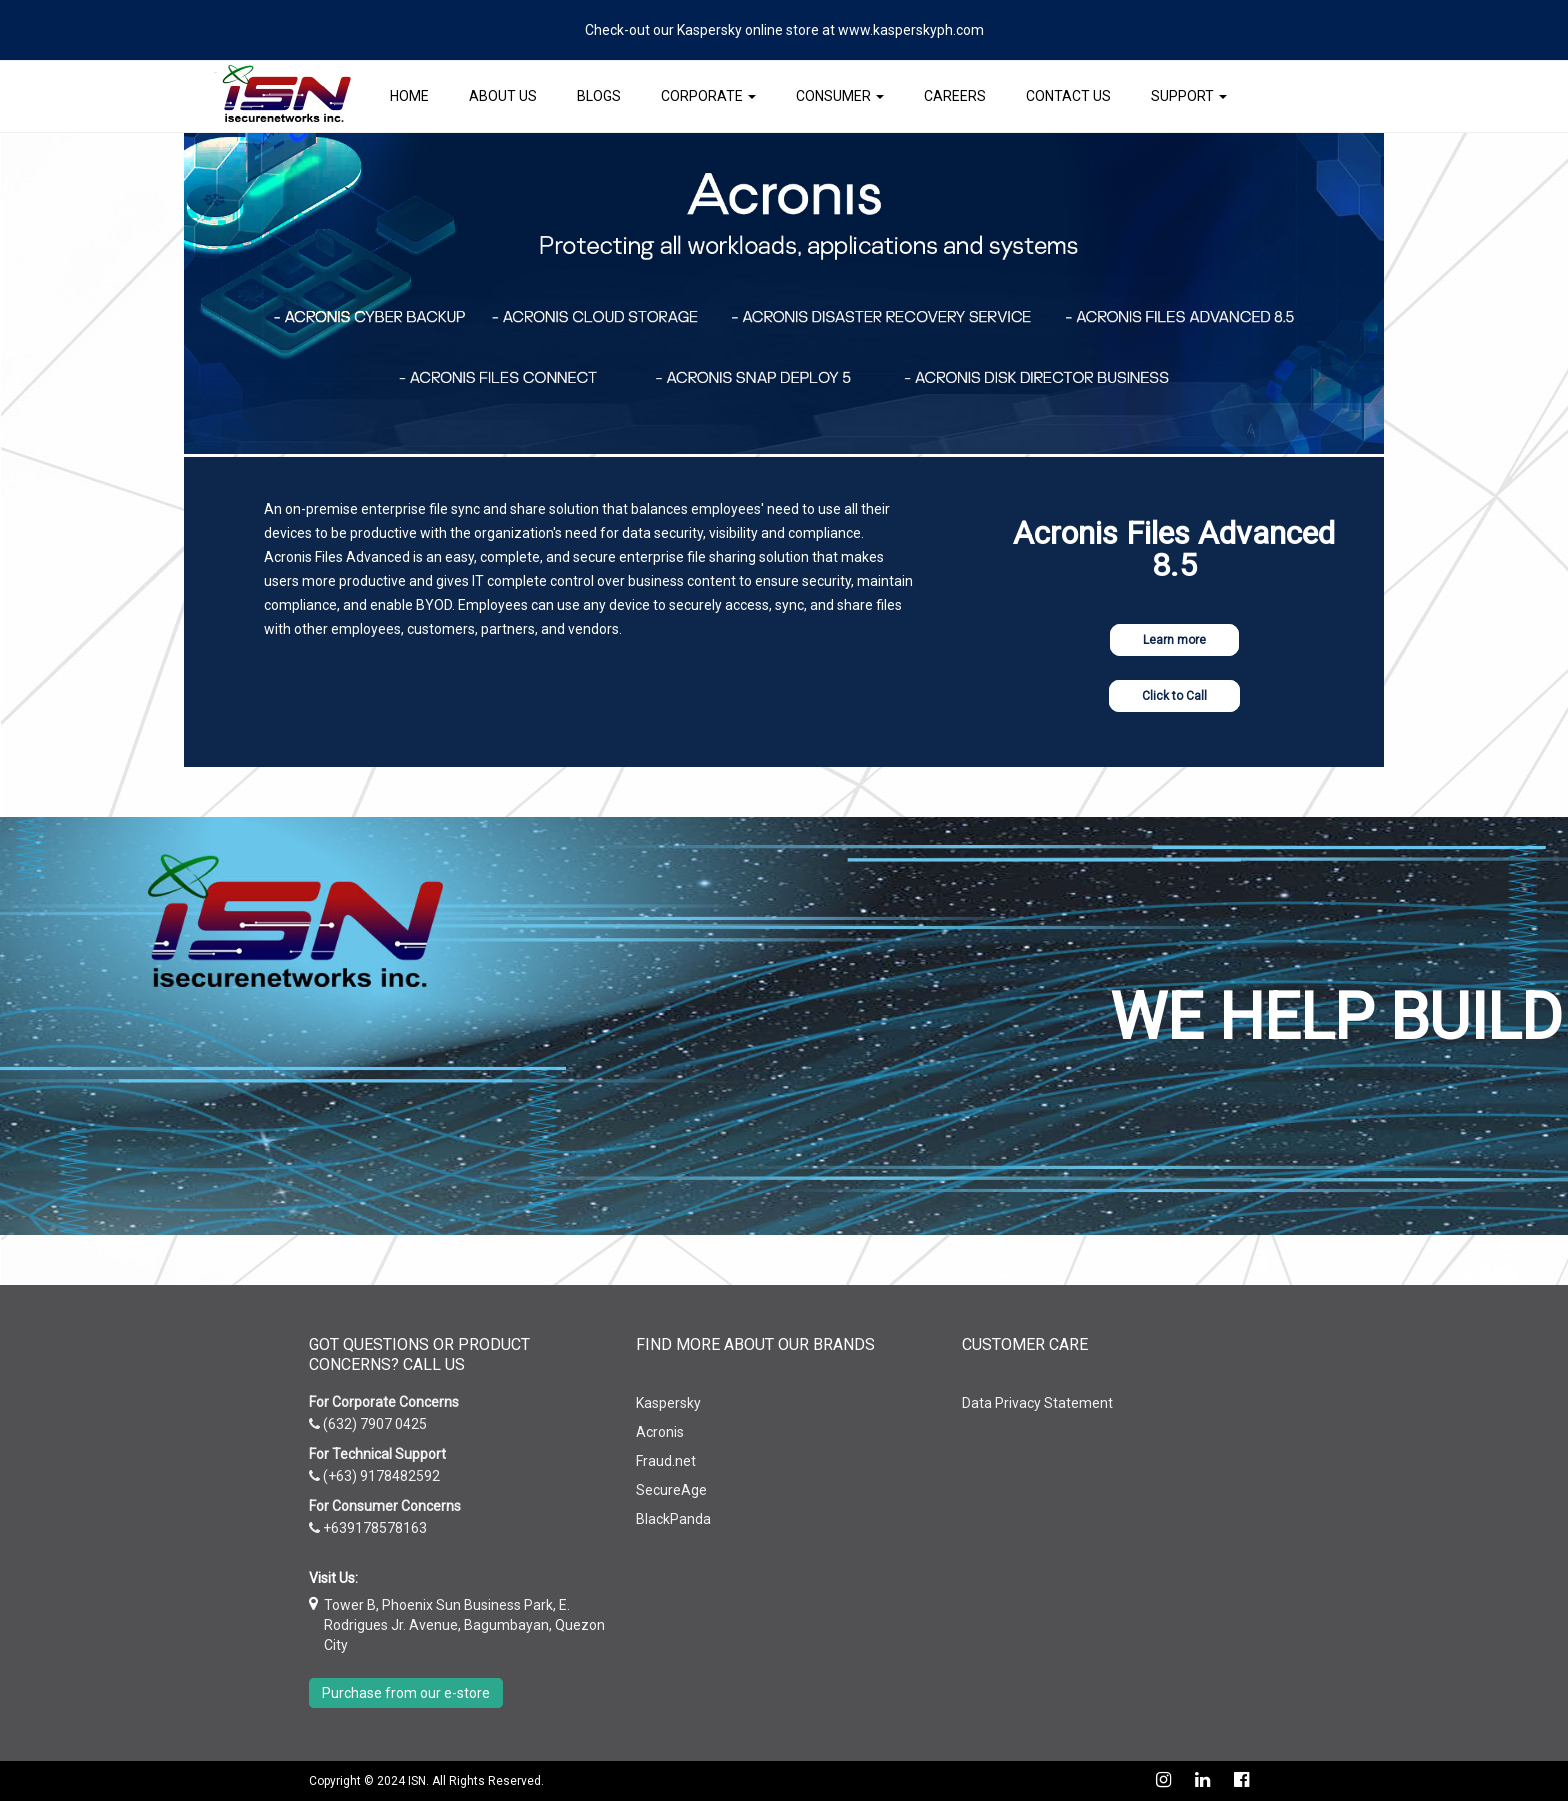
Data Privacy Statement (1037, 1403)
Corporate (708, 96)
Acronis (660, 1432)
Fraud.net (666, 1461)
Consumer (840, 96)
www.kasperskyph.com (911, 30)
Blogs (599, 96)
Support (1189, 96)
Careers (955, 96)
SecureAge (671, 1490)
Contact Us (1068, 96)
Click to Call (1174, 696)
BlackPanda (673, 1519)
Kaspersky (668, 1403)
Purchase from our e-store (406, 1693)
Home (409, 96)
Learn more (1174, 640)
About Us (503, 96)
